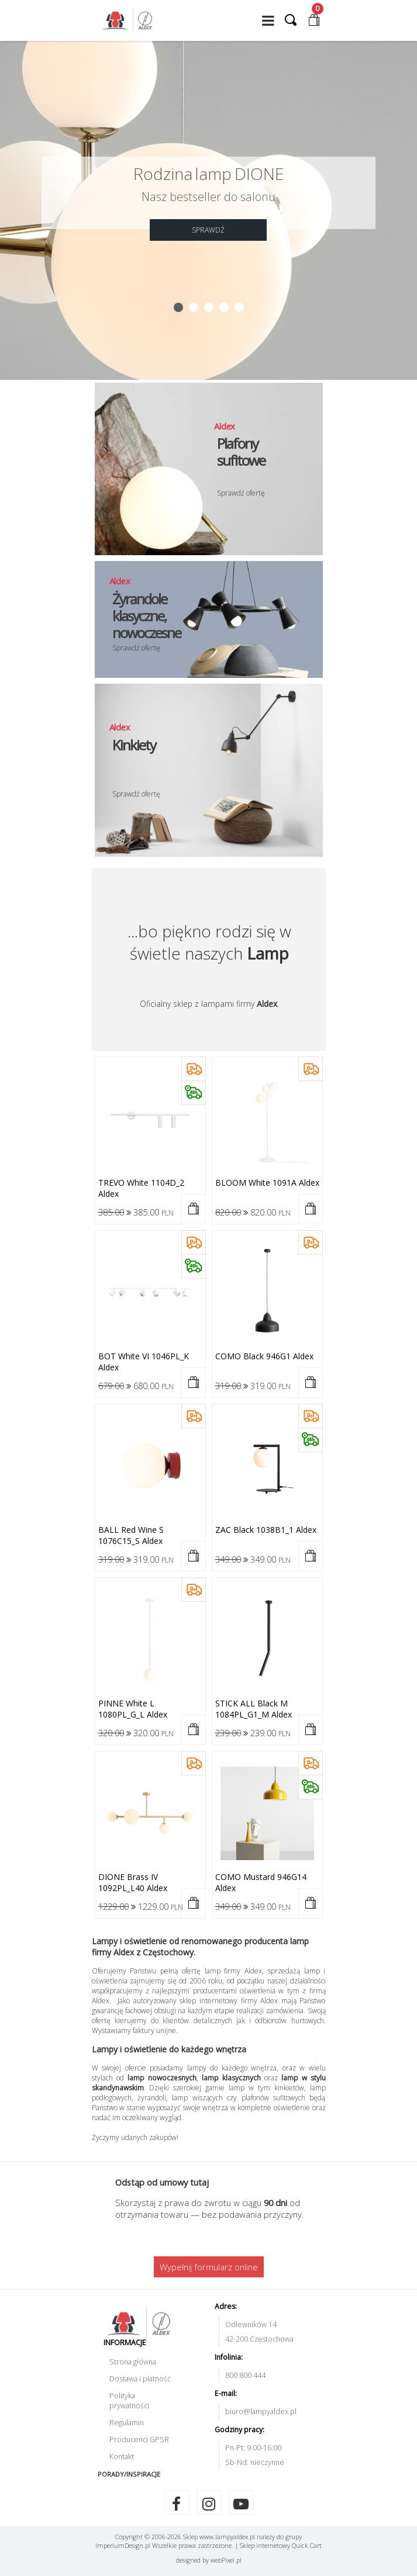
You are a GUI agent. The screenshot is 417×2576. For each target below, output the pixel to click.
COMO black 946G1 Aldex (264, 1356)
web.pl (226, 2560)
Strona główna (132, 2362)
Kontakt (121, 2456)
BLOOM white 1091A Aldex (267, 1182)
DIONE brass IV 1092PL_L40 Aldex (132, 1882)
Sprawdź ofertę (241, 493)
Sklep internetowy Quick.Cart (281, 2545)
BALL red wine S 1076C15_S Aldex (131, 1535)
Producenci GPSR (139, 2440)
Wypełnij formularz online (209, 2267)
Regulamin (126, 2423)
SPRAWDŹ (208, 230)
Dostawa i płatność (140, 2379)
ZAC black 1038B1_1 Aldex (265, 1529)
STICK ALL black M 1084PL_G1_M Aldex (253, 1709)
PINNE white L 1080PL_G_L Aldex (132, 1709)
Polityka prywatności (129, 2401)
